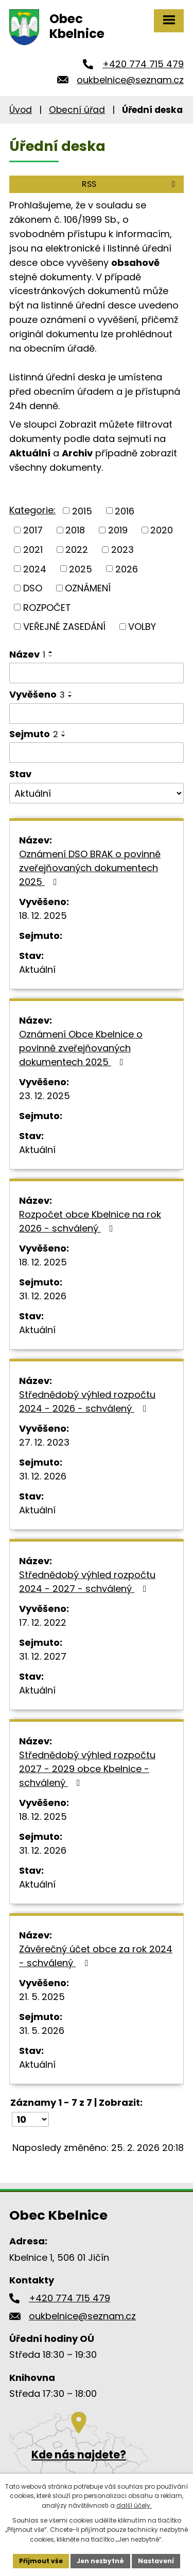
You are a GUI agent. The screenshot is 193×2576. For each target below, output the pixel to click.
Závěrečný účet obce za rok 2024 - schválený (95, 1956)
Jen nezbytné (100, 2560)
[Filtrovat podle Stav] (96, 793)
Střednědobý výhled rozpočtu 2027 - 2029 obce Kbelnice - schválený (87, 1768)
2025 (80, 568)
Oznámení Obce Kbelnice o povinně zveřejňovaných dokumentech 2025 (81, 1048)
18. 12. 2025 (43, 915)
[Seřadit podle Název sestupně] (51, 656)
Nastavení (156, 2560)
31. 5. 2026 (41, 2030)
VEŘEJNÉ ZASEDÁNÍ (64, 626)
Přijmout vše (41, 2560)
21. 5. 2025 (42, 1996)
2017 (33, 530)
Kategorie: (32, 510)
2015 (82, 510)
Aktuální (37, 969)
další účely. (134, 2505)
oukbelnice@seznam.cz (130, 79)
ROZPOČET (47, 607)
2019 (118, 530)
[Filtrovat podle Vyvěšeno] (96, 713)
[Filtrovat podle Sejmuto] (96, 752)
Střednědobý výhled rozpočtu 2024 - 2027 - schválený (87, 1581)
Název (27, 654)
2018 (75, 530)
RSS (130, 184)
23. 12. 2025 (44, 1095)
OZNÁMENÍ (88, 588)
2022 (76, 549)
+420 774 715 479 (143, 63)
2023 (122, 549)
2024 (34, 568)
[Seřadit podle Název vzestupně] (51, 652)
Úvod (20, 110)
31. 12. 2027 (42, 1656)
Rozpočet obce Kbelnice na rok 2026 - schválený (90, 1221)
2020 (161, 530)
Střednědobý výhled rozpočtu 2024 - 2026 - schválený (87, 1401)
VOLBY (142, 626)
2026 (126, 568)
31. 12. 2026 (42, 1296)
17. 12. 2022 (42, 1622)
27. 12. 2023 (44, 1442)
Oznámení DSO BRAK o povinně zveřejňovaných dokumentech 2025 (90, 868)
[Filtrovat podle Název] (96, 673)
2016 (124, 510)
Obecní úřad (77, 110)
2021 (33, 549)
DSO (32, 588)
